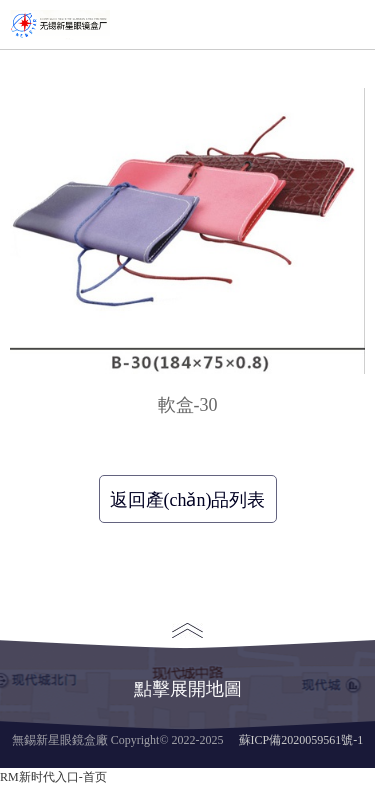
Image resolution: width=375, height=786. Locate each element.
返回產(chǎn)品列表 (188, 500)
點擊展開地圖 (188, 661)
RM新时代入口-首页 (53, 777)
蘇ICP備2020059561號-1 (301, 740)
